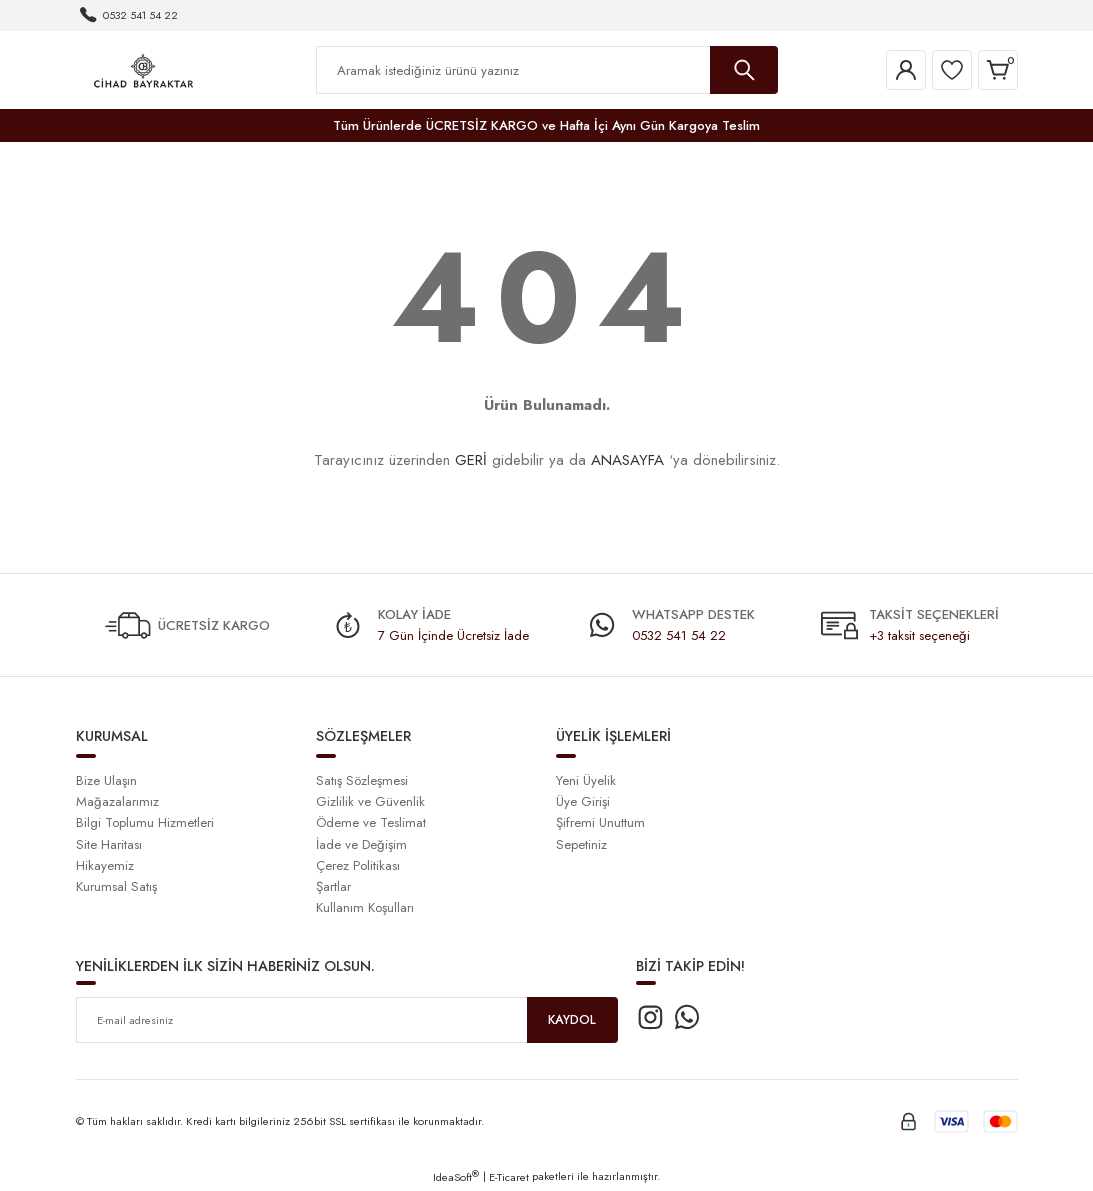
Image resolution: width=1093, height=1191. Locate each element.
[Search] (547, 70)
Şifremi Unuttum (600, 822)
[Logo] (143, 69)
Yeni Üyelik (586, 780)
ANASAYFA (627, 460)
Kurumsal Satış (116, 886)
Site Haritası (109, 844)
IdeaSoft (456, 1177)
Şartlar (333, 886)
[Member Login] (906, 70)
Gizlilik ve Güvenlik (370, 801)
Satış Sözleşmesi (362, 780)
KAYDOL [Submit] (572, 1020)
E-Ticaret (509, 1177)
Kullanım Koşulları (365, 907)
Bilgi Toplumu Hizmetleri (145, 822)
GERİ (471, 460)
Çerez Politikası (358, 865)
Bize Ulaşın (106, 780)
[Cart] (998, 70)
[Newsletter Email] (347, 1020)
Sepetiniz (581, 844)
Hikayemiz (105, 865)
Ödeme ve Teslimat (371, 822)
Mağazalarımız (117, 801)
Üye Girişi (583, 801)
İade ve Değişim (361, 844)
